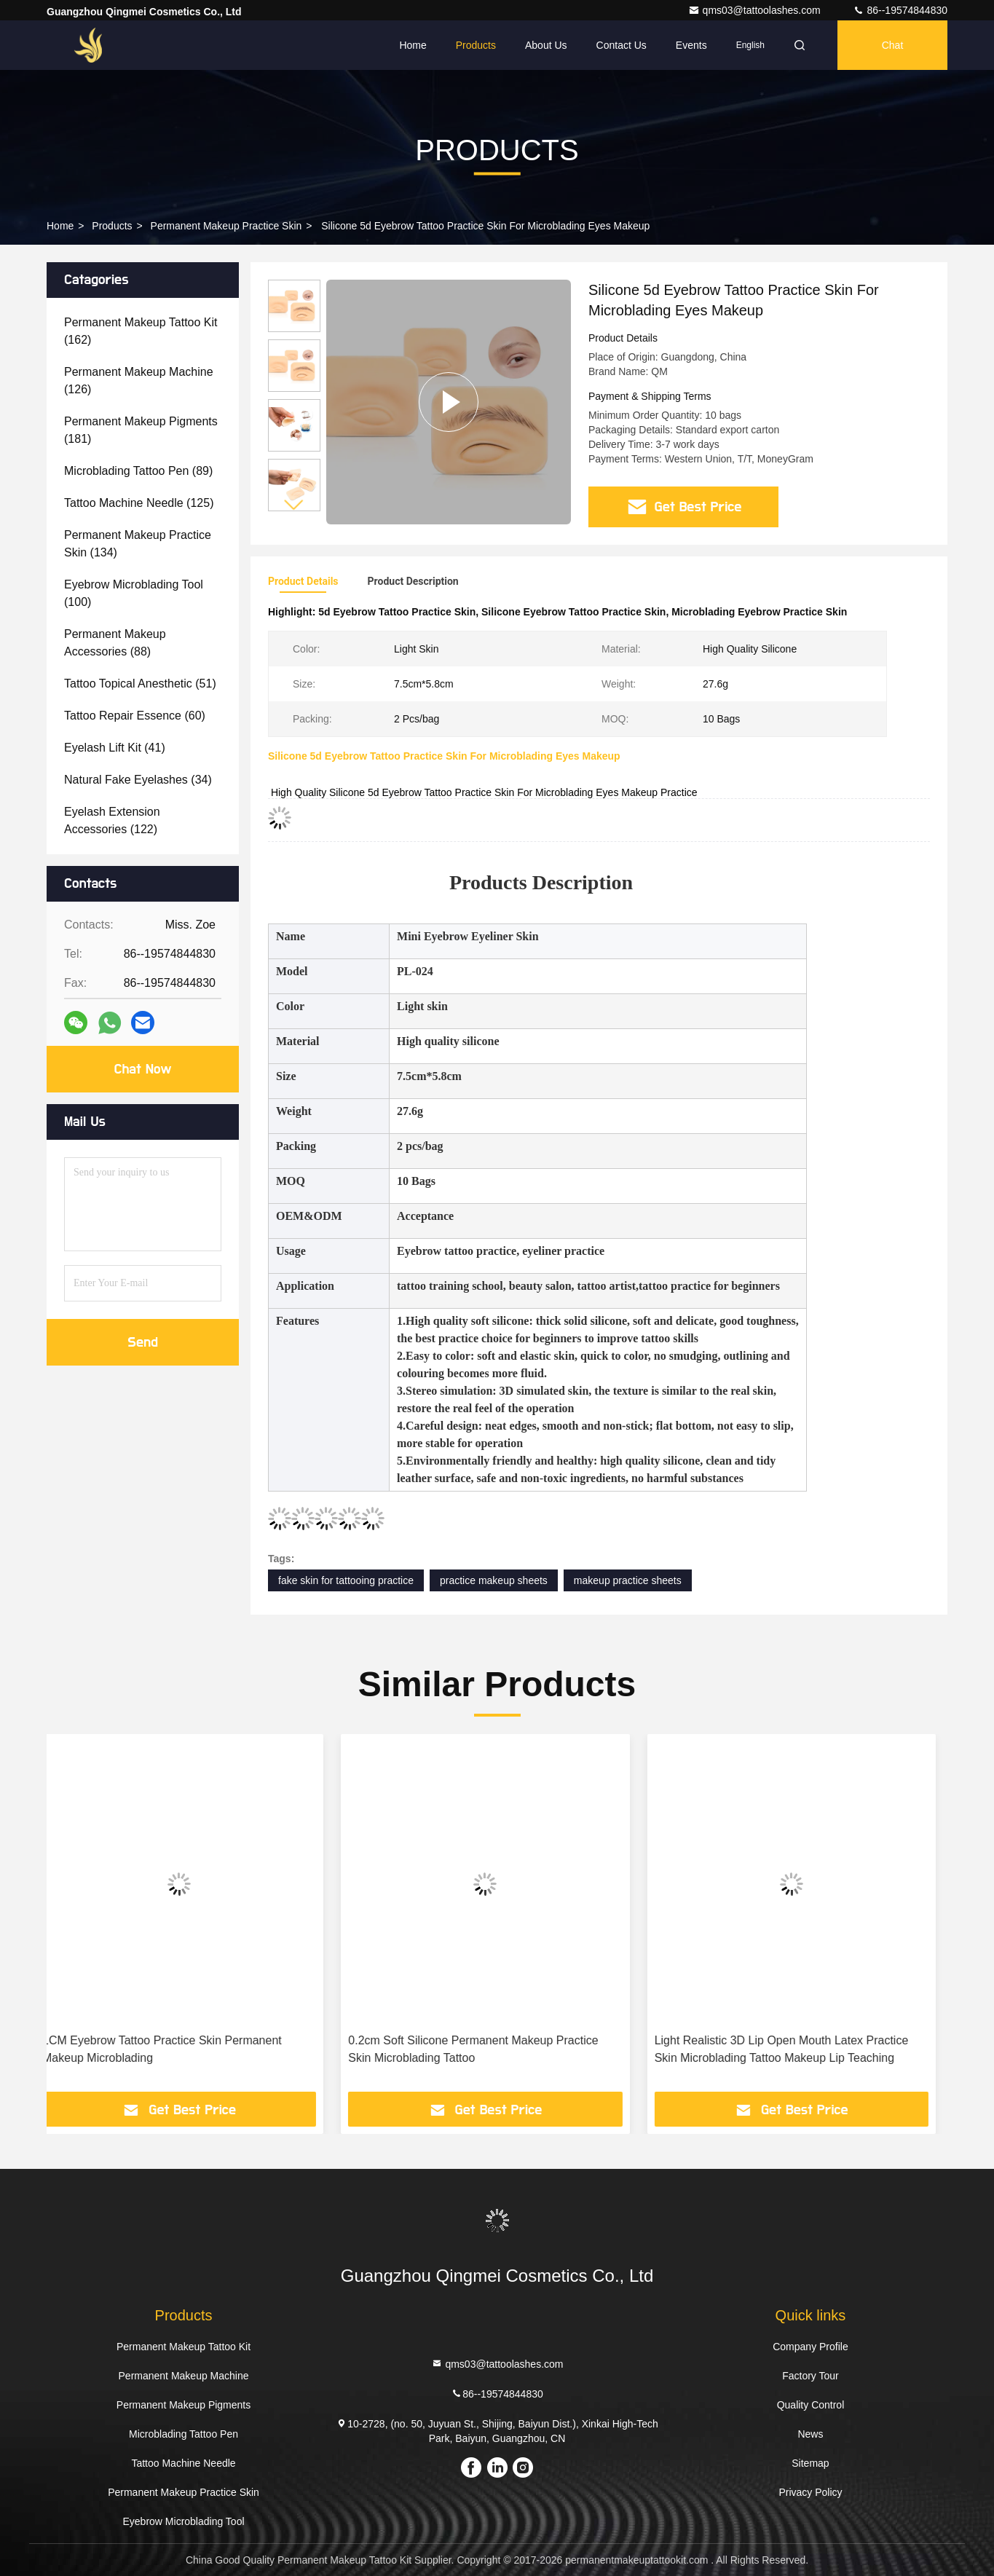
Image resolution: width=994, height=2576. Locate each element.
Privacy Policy (810, 2492)
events (691, 45)
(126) (138, 380)
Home (412, 45)
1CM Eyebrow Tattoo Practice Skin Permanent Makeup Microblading (173, 2049)
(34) (138, 779)
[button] (294, 505)
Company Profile (810, 2346)
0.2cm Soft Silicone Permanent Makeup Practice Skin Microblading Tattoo (485, 2049)
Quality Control (811, 2405)
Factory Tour (810, 2376)
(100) (133, 593)
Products (476, 45)
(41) (114, 747)
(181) (141, 430)
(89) (138, 471)
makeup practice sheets (628, 1580)
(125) (138, 503)
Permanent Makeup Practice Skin (226, 226)
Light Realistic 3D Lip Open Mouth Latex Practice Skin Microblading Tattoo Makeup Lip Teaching (793, 2049)
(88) (115, 643)
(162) (141, 331)
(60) (134, 715)
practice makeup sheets (494, 1580)
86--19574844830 (900, 10)
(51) (140, 683)
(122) (112, 820)
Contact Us (621, 45)
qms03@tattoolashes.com (756, 10)
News (810, 2434)
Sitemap (810, 2463)
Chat (893, 45)
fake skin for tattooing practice (346, 1580)
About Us (546, 45)
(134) (137, 544)
